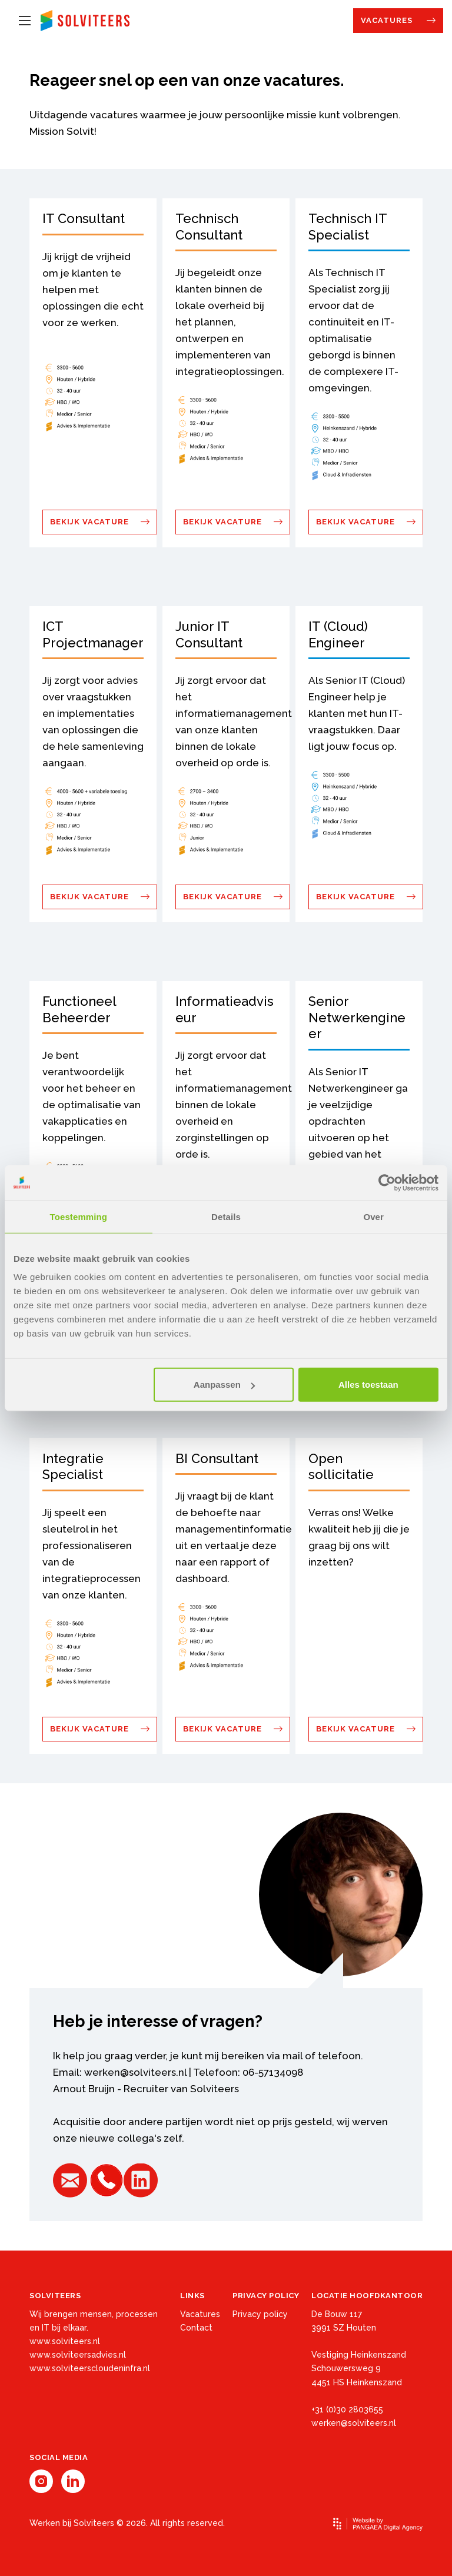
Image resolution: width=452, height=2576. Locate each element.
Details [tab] (226, 1216)
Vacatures (388, 20)
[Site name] (85, 20)
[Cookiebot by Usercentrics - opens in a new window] (386, 1182)
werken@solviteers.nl (135, 2072)
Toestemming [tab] (79, 1216)
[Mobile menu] (25, 20)
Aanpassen (224, 1385)
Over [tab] (373, 1216)
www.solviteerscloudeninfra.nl (89, 2368)
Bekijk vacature (89, 521)
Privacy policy (260, 2314)
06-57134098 (272, 2072)
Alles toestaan (368, 1385)
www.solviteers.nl (64, 2341)
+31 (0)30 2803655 (347, 2409)
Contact (196, 2327)
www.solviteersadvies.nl (77, 2354)
